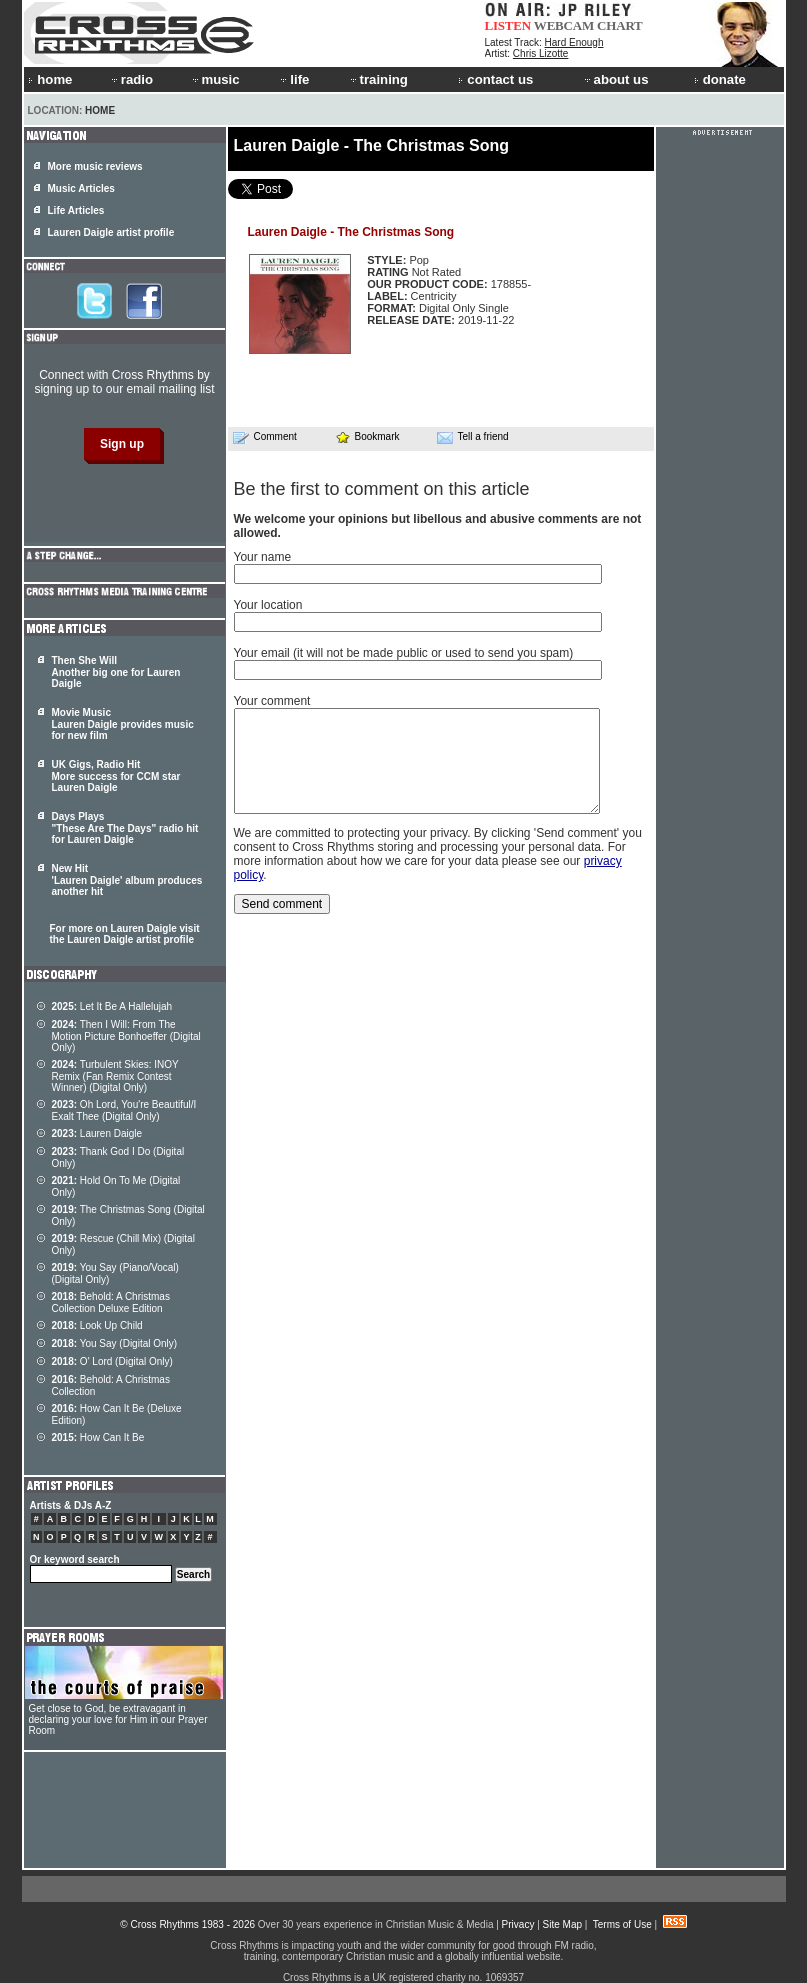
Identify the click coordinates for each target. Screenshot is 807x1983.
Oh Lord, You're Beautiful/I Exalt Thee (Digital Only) (124, 1110)
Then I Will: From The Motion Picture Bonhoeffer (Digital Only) (126, 1036)
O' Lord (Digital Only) (112, 1361)
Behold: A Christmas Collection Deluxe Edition (111, 1302)
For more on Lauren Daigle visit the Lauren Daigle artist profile (125, 934)
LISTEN (508, 25)
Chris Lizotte (541, 53)
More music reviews (95, 166)
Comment (265, 437)
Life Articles (76, 210)
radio (131, 79)
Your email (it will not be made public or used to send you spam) (404, 653)
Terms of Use (622, 1924)
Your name (263, 557)
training (378, 79)
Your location (268, 605)
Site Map (562, 1924)
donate (720, 79)
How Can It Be (98, 1437)
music (215, 79)
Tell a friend (473, 437)
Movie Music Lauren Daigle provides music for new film (123, 724)
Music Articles (81, 188)
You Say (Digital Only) (115, 1343)
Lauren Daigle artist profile (111, 232)
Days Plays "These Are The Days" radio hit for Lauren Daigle (125, 828)
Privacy (518, 1924)
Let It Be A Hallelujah (112, 1006)
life (293, 79)
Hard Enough (574, 42)
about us (615, 79)
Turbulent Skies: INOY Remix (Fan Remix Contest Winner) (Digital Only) (115, 1076)
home (50, 79)
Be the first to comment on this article (382, 489)
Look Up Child (97, 1325)
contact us (495, 79)
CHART (620, 25)
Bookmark (367, 436)
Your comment (272, 701)
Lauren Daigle (97, 1133)
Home (100, 110)
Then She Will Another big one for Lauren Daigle (116, 672)
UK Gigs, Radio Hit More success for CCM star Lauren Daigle (116, 776)
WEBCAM (564, 25)
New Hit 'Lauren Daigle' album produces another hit (127, 880)
